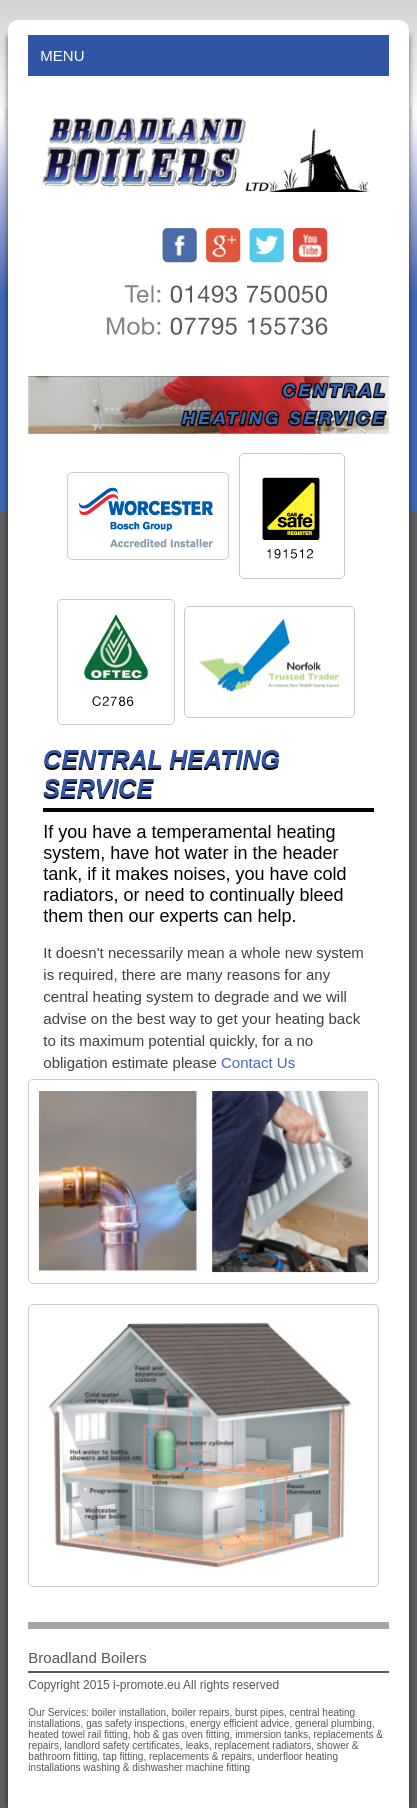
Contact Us (258, 1062)
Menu (208, 55)
